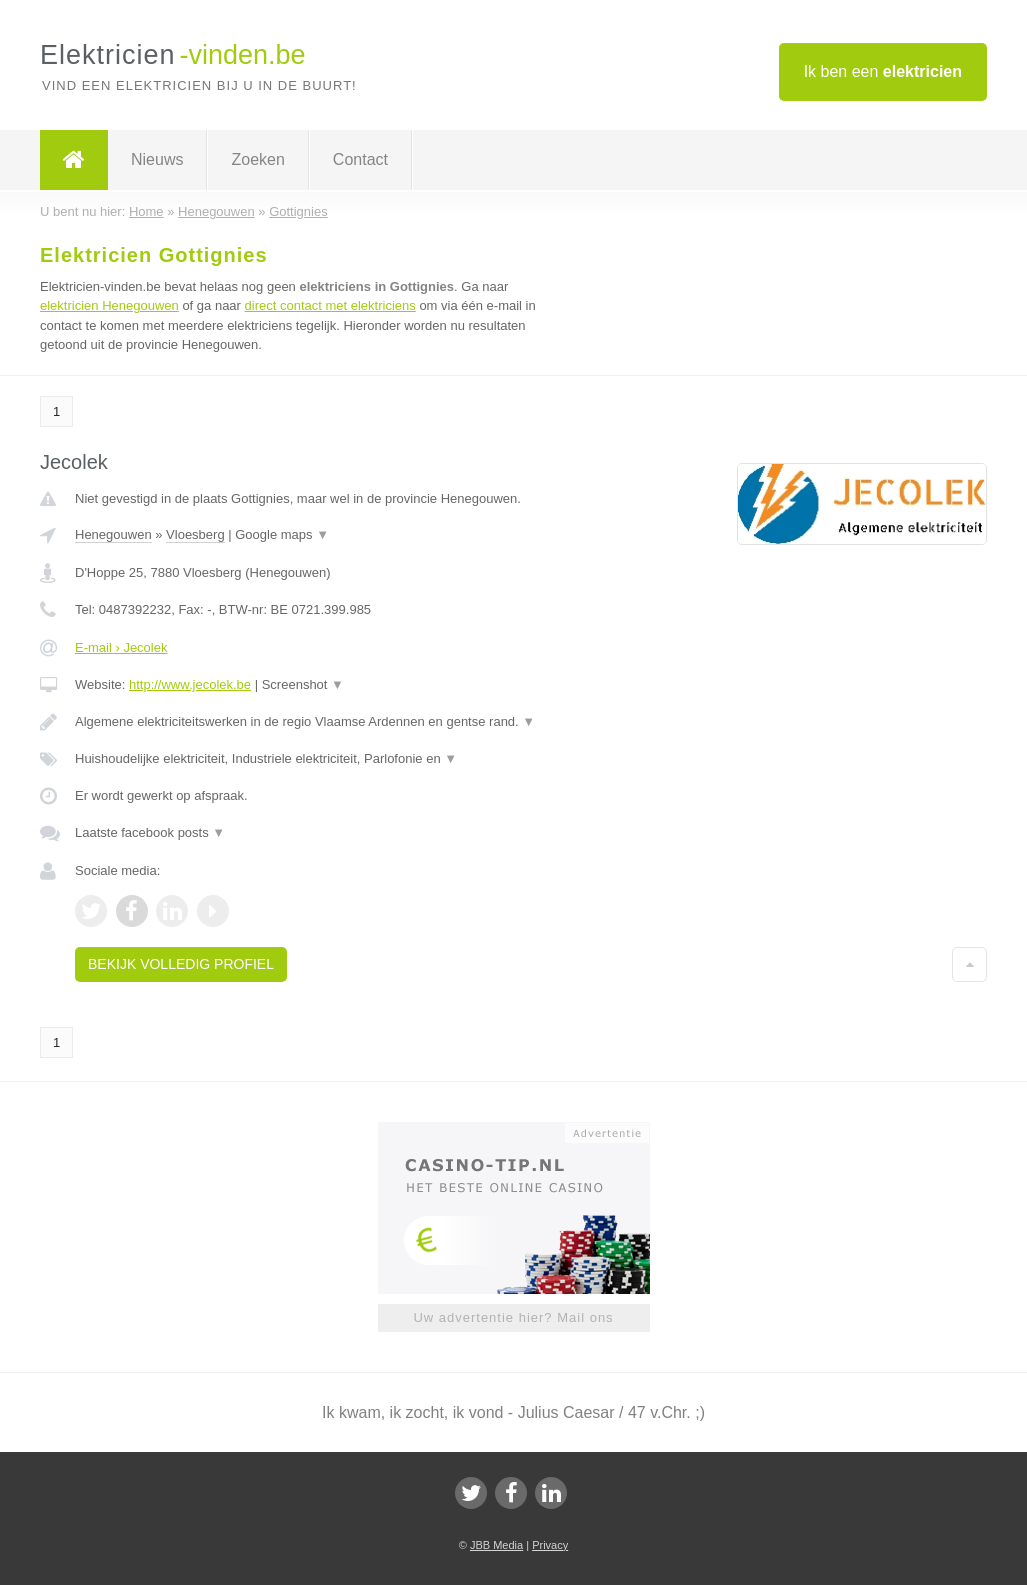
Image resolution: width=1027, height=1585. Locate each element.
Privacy (550, 1545)
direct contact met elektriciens (330, 305)
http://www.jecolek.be (190, 684)
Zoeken (257, 159)
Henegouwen (113, 534)
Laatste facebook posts (150, 832)
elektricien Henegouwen (109, 305)
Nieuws (157, 159)
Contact (360, 159)
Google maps (282, 534)
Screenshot (303, 684)
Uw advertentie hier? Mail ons (513, 1317)
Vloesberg (195, 534)
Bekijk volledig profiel (181, 964)
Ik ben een (883, 71)
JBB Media (496, 1545)
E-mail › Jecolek (121, 647)
